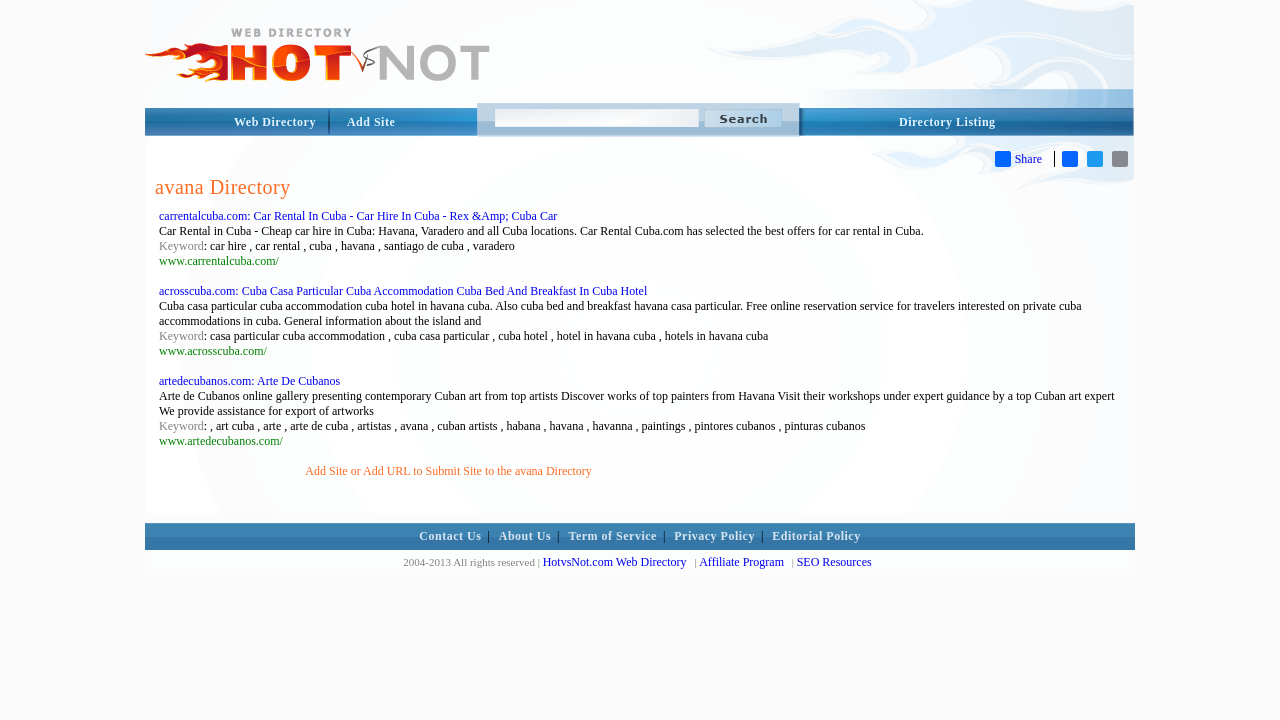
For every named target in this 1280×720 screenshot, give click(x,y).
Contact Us (450, 536)
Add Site (371, 122)
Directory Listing (947, 122)
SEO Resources (834, 562)
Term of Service (613, 536)
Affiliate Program (741, 562)
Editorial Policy (816, 536)
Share (1018, 159)
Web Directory (275, 122)
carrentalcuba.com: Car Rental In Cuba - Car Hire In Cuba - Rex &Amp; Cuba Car (358, 216)
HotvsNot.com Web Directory (615, 562)
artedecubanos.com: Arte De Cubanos (249, 381)
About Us (525, 536)
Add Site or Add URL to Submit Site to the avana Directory (448, 471)
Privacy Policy (714, 536)
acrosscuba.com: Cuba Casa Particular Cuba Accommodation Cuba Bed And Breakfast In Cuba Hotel (403, 291)
